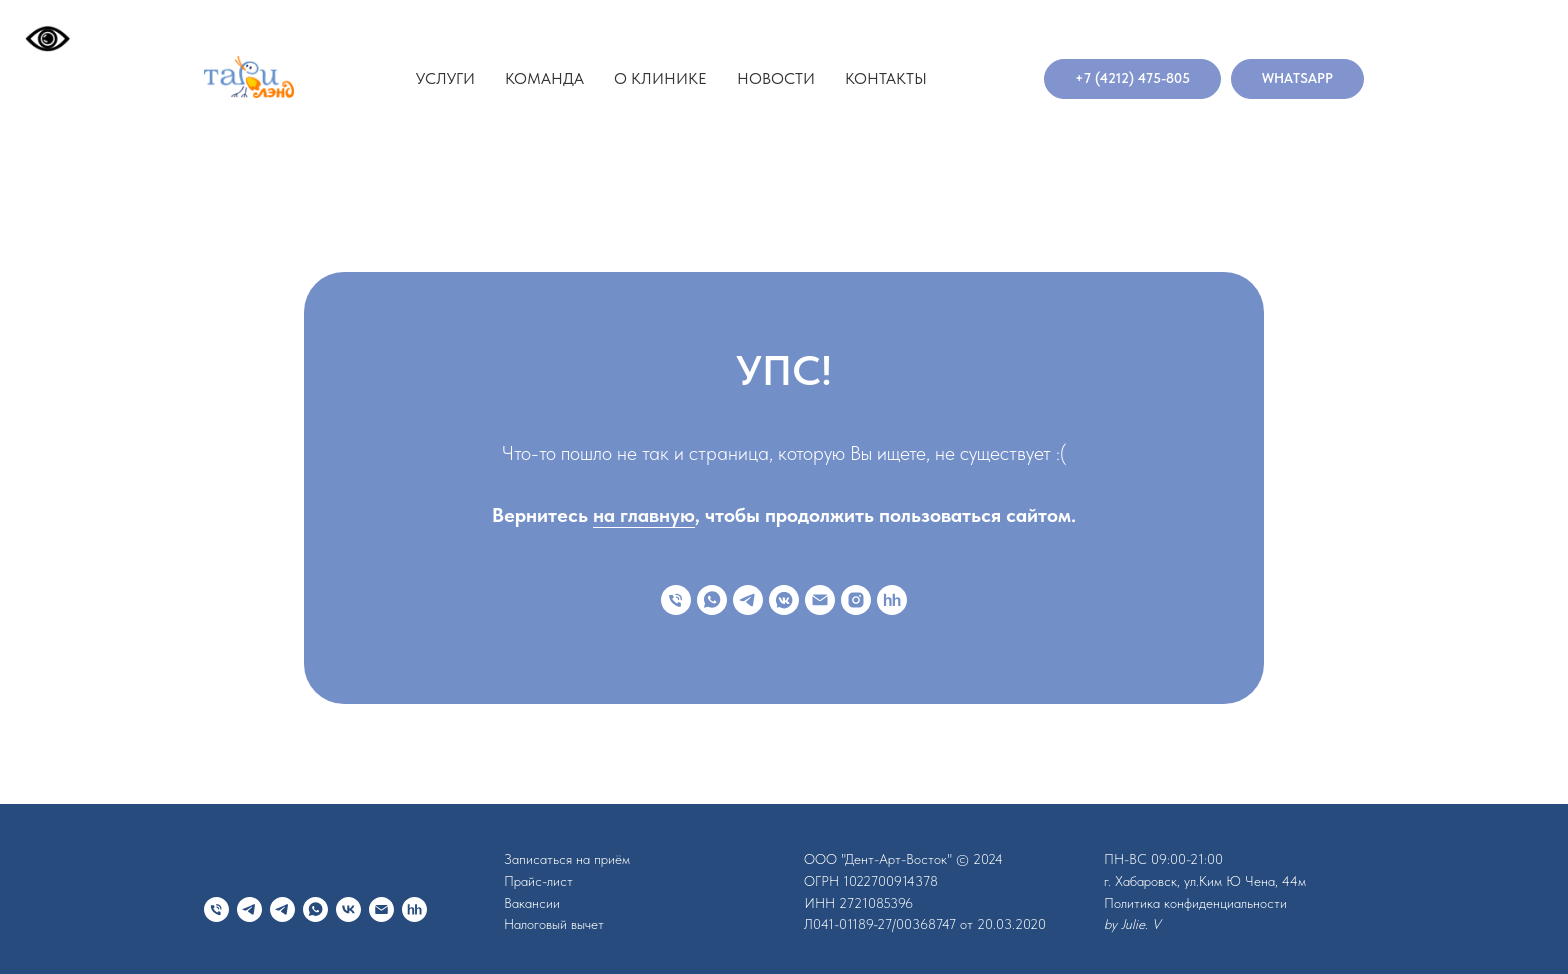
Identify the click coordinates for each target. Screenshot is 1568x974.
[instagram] (856, 600)
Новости (776, 78)
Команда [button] (544, 78)
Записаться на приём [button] (567, 859)
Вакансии (532, 903)
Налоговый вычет (554, 924)
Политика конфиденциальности (1195, 903)
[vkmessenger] (784, 600)
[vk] (348, 909)
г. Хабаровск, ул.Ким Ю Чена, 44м (1205, 881)
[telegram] (748, 600)
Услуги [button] (445, 78)
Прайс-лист (538, 881)
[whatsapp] (712, 600)
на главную (644, 515)
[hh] (892, 600)
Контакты (886, 78)
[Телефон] (676, 600)
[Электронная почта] (820, 600)
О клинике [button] (660, 78)
